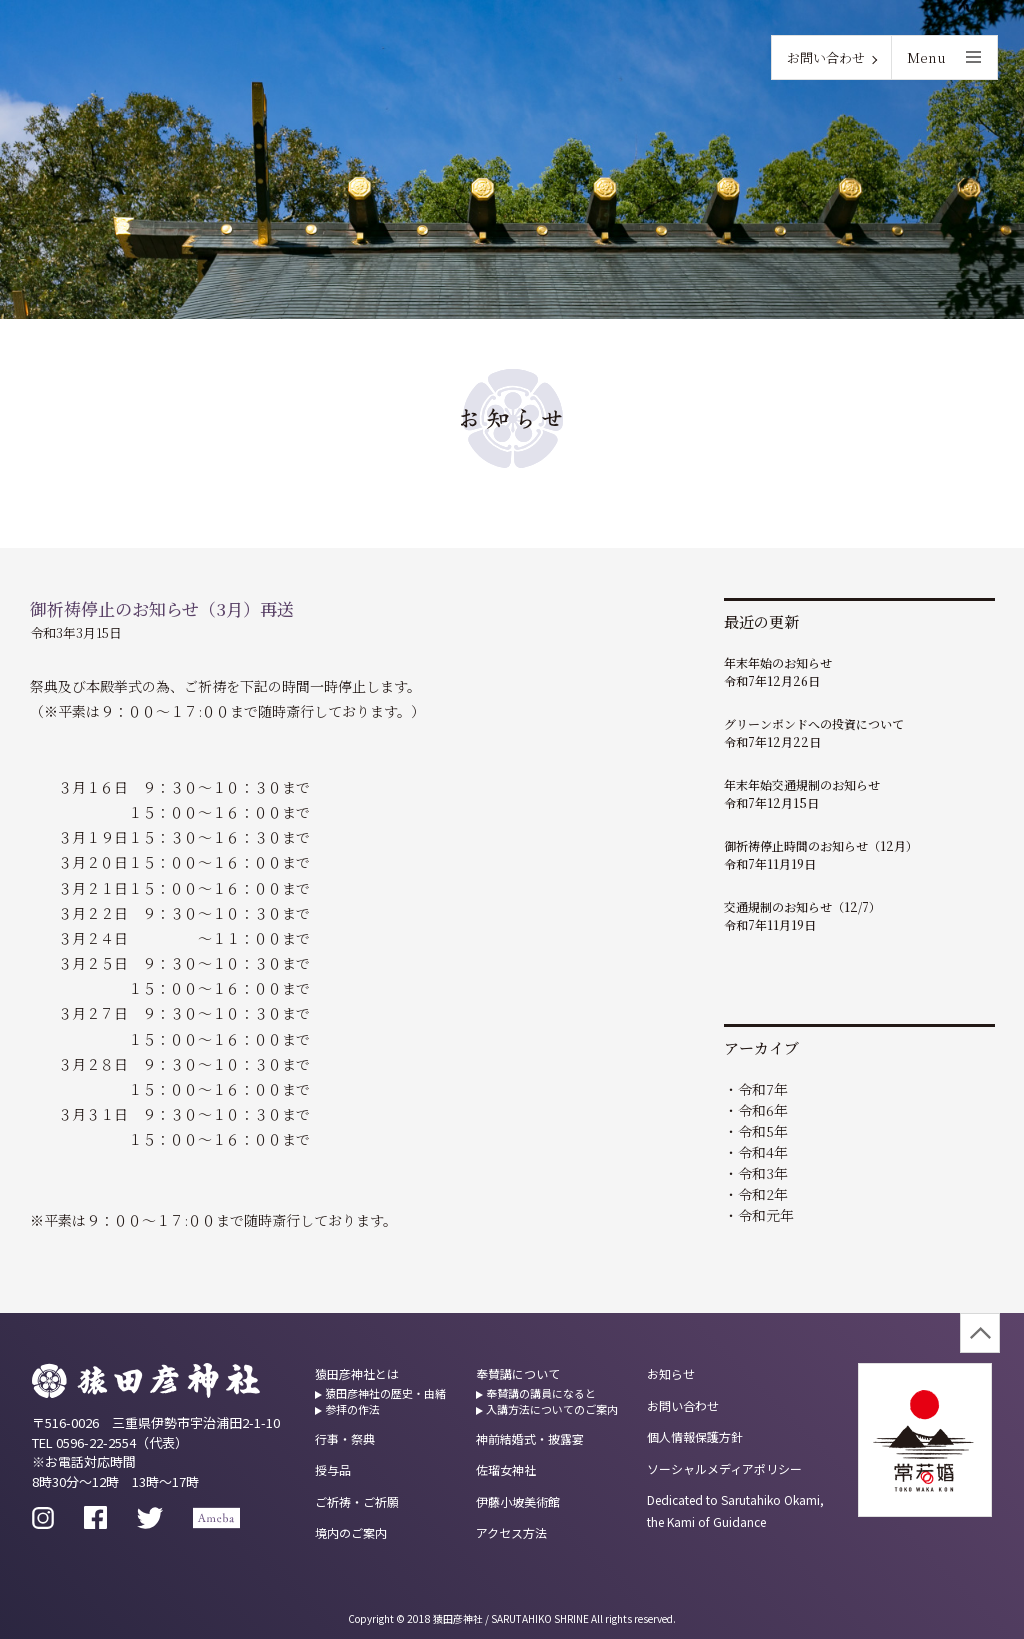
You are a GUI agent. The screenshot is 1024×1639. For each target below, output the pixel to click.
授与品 (333, 1469)
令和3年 (763, 1173)
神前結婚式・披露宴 (530, 1438)
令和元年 (766, 1215)
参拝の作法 (352, 1409)
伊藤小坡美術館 (518, 1501)
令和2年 (763, 1194)
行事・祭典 (345, 1438)
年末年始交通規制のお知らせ (802, 784)
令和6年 (763, 1110)
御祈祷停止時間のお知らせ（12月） (821, 845)
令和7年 (763, 1089)
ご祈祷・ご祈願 (357, 1501)
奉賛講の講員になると (541, 1393)
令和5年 (763, 1131)
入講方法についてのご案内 (552, 1409)
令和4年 (763, 1152)
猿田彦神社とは (357, 1373)
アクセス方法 (511, 1532)
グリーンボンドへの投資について (814, 723)
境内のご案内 (351, 1532)
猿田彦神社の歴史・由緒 (385, 1393)
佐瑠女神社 (506, 1469)
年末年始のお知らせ (778, 662)
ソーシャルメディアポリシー (724, 1468)
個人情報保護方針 (695, 1436)
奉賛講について (518, 1373)
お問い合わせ (826, 57)
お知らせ (671, 1373)
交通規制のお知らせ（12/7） (802, 906)
